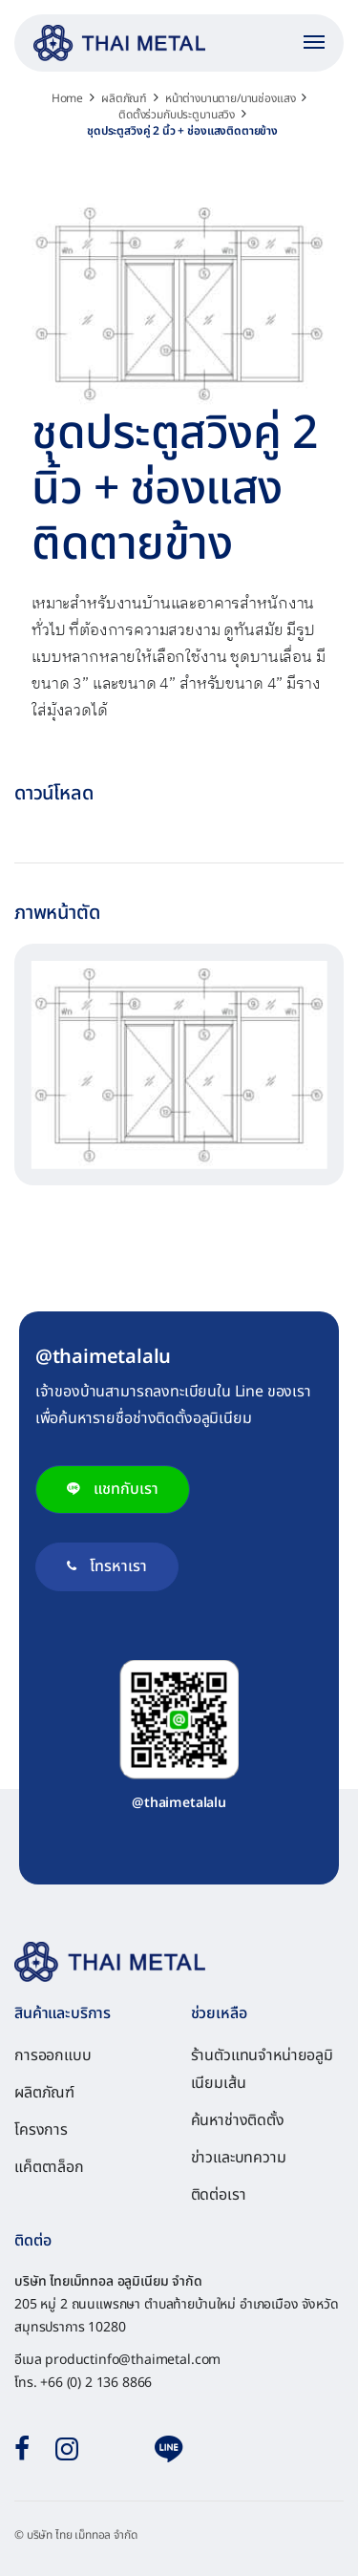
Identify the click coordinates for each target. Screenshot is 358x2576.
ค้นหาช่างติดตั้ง (237, 2120)
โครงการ (41, 2129)
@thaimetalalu (179, 1803)
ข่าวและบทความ (238, 2157)
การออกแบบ (53, 2055)
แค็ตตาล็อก (49, 2167)
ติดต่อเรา (218, 2194)
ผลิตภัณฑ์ (44, 2092)
